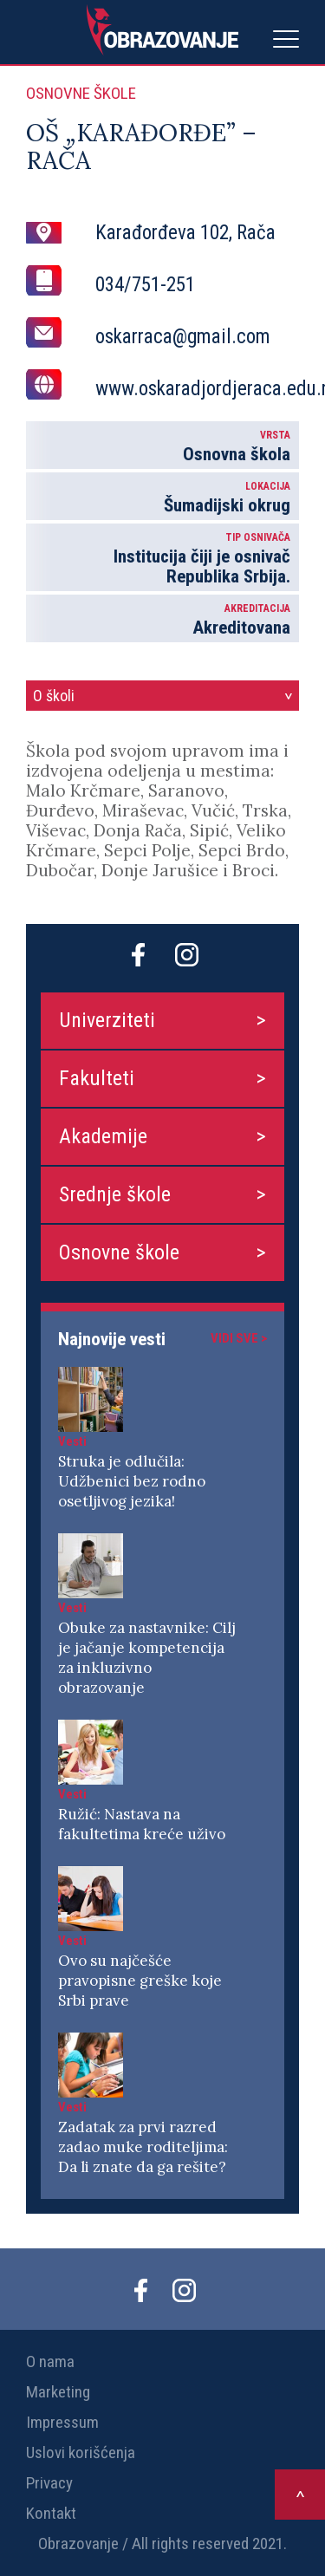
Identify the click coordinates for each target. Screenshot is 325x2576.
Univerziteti (107, 1020)
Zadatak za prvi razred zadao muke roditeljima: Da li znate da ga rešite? (143, 2146)
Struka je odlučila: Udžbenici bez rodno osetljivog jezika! (131, 1481)
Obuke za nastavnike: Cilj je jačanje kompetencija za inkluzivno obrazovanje (147, 1657)
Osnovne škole (119, 1252)
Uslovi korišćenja (80, 2452)
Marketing (58, 2392)
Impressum (62, 2422)
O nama (50, 2361)
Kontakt (51, 2513)
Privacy (49, 2483)
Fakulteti (96, 1078)
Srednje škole (115, 1194)
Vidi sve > (239, 1338)
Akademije (103, 1136)
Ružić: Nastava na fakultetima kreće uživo (141, 1824)
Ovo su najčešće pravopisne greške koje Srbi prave (140, 1980)
